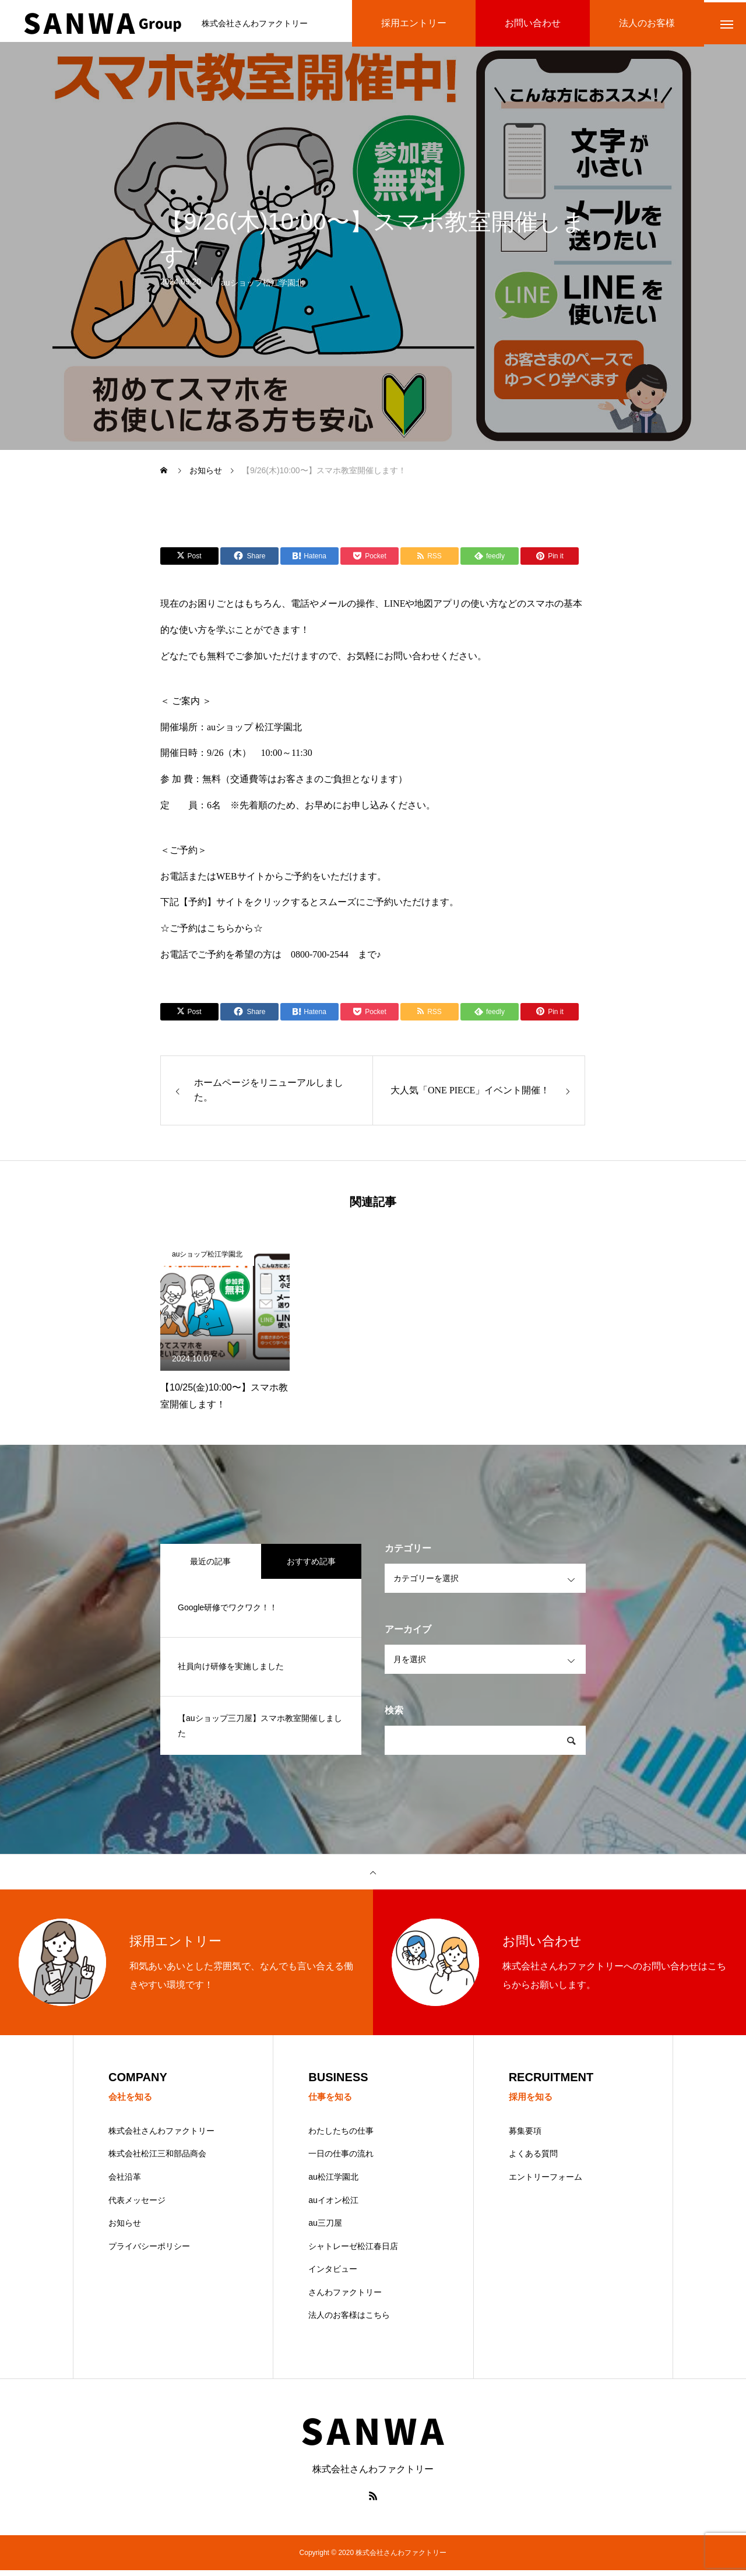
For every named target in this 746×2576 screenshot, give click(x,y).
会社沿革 (124, 2182)
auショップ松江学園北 (262, 289)
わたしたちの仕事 (341, 2136)
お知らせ (124, 2228)
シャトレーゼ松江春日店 (353, 2251)
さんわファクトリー (345, 2298)
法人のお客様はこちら (349, 2320)
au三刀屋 (325, 2228)
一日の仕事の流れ (341, 2159)
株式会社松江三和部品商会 (157, 2159)
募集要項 (525, 2136)
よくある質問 (533, 2159)
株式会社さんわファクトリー (161, 2136)
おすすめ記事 (311, 1566)
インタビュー (332, 2274)
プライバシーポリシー (149, 2251)
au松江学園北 (333, 2182)
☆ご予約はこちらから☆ (211, 933)
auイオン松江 (333, 2205)
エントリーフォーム (545, 2182)
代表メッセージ (137, 2205)
